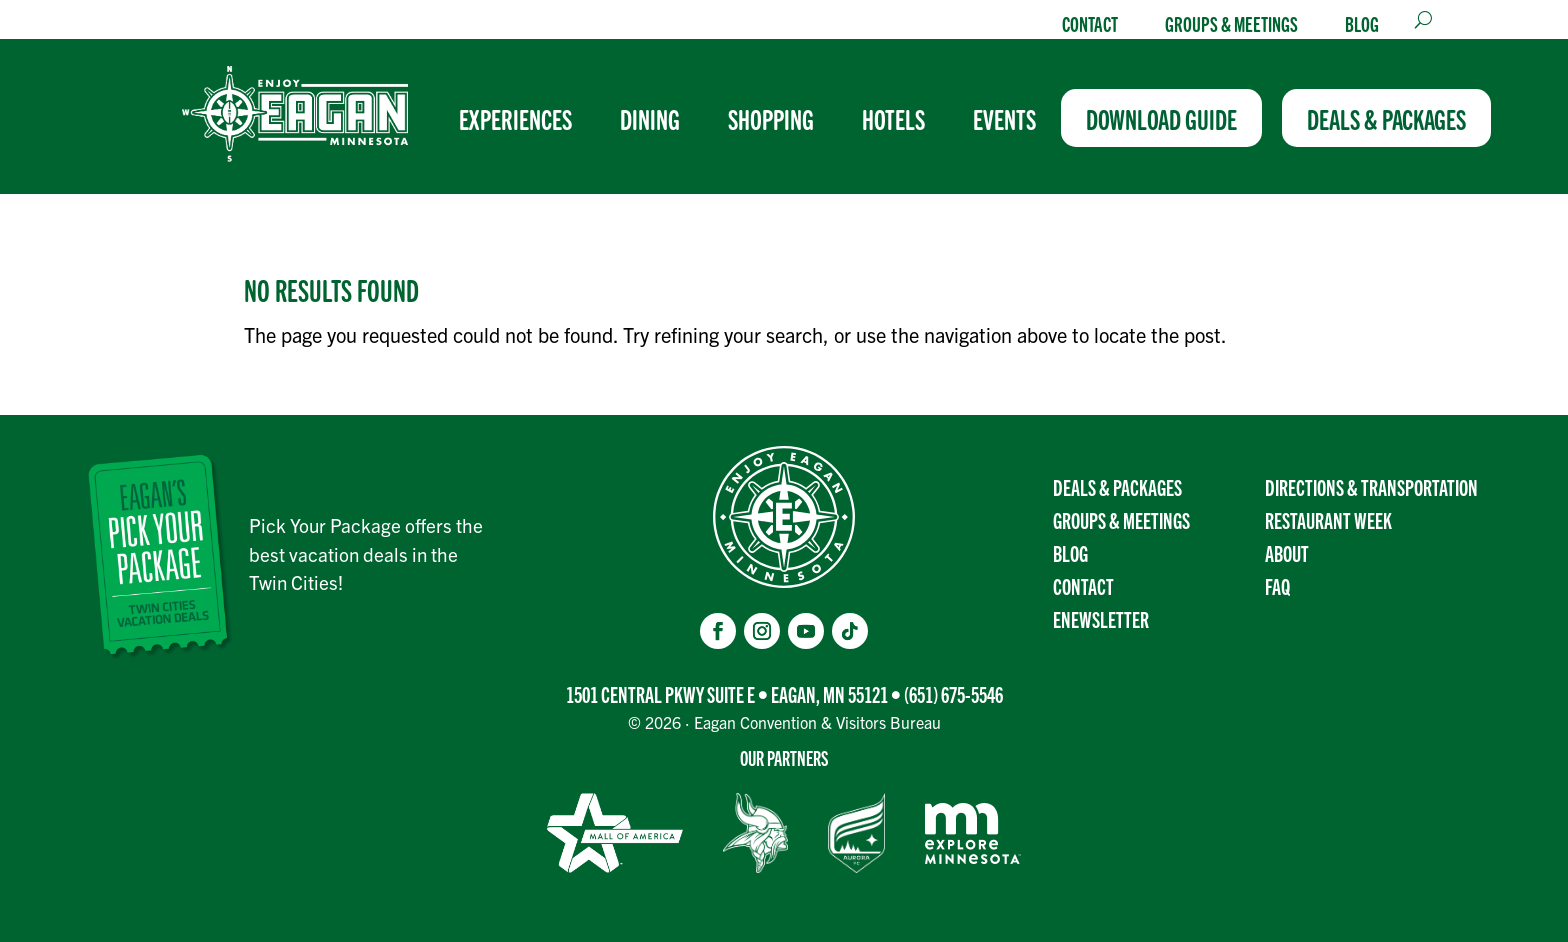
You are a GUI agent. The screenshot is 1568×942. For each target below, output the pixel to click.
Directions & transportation (1371, 486)
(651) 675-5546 (953, 693)
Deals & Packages (1117, 486)
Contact (1090, 23)
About (1287, 552)
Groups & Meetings (1231, 23)
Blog (1362, 23)
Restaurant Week (1328, 519)
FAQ (1277, 585)
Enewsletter (1101, 618)
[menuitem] (523, 118)
